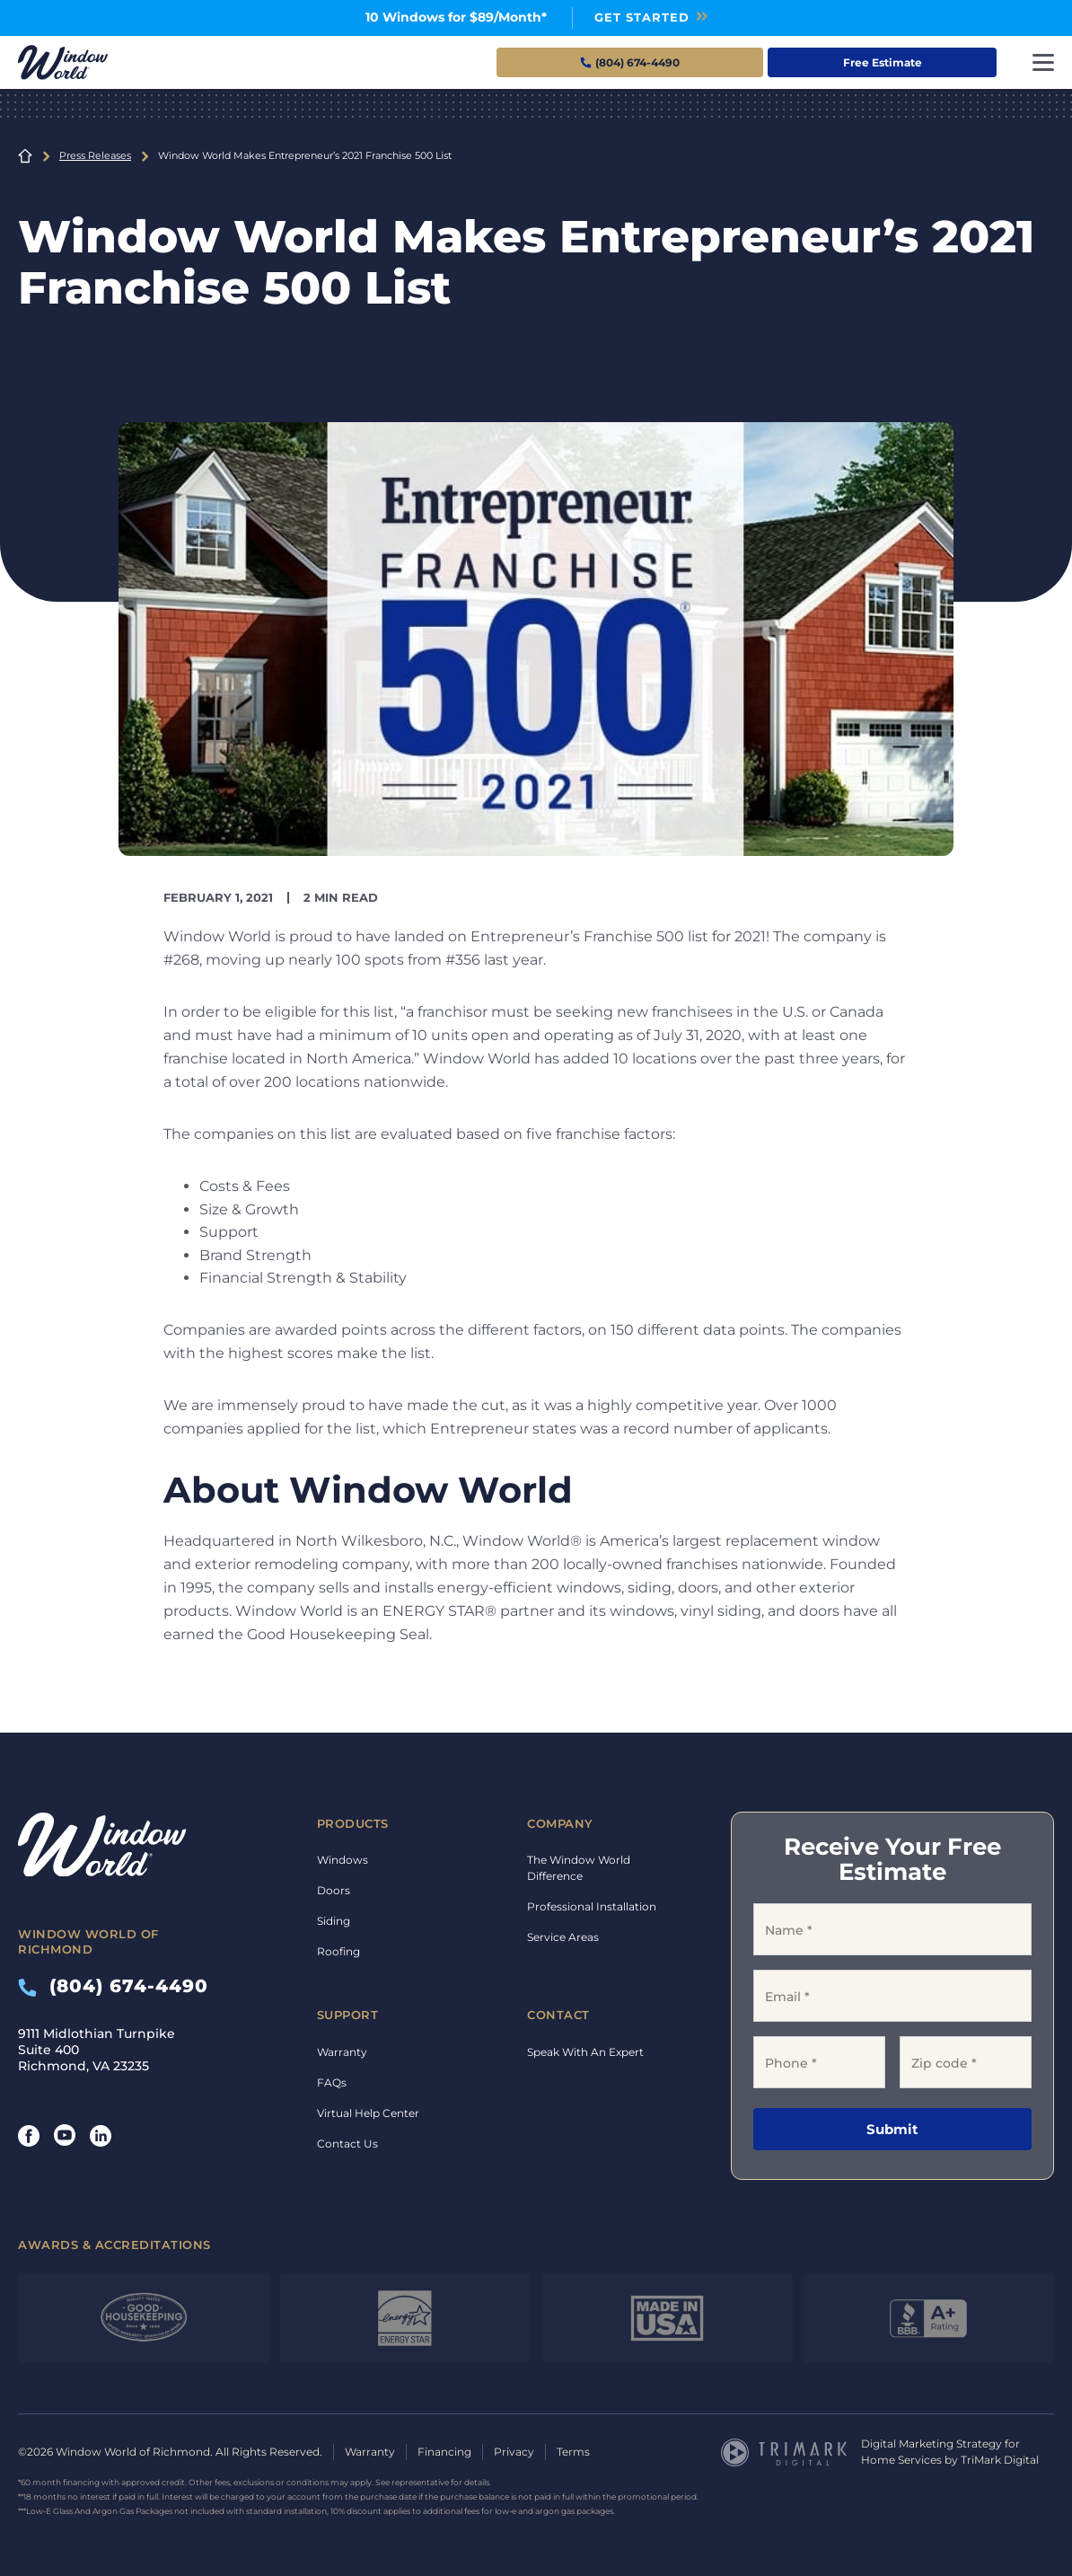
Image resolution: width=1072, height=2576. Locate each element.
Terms (573, 2451)
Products (353, 1823)
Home (25, 156)
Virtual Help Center (368, 2113)
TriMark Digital (1000, 2459)
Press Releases (95, 155)
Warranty (342, 2052)
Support (348, 2014)
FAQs (332, 2082)
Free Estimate (882, 62)
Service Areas (563, 1937)
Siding (333, 1921)
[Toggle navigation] (1043, 62)
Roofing (338, 1951)
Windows (342, 1859)
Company (560, 1823)
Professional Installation (591, 1906)
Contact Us (347, 2143)
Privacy (514, 2451)
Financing (444, 2451)
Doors (333, 1890)
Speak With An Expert (585, 2052)
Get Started (642, 17)
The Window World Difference (578, 1868)
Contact (558, 2014)
